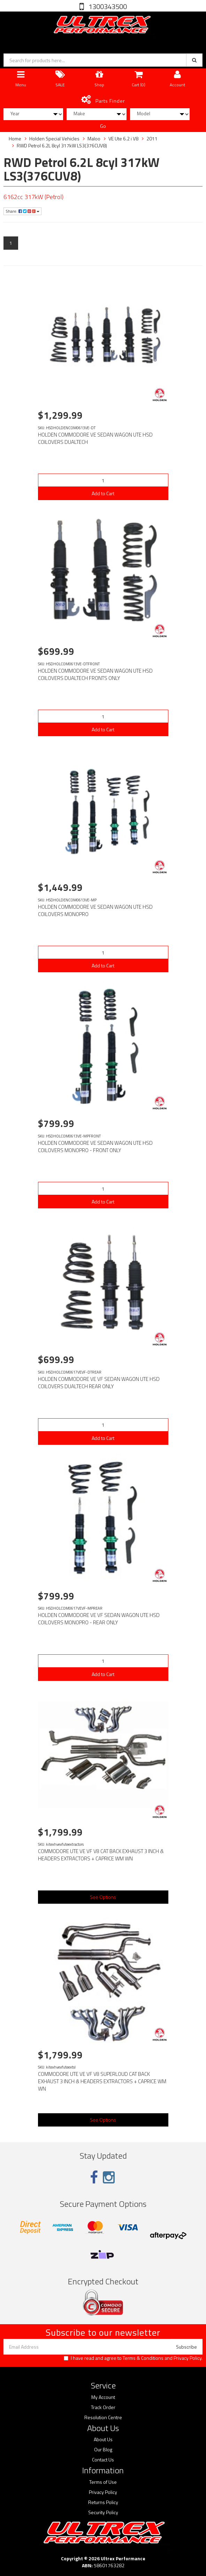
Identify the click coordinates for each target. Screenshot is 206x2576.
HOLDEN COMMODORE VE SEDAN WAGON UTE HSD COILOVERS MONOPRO (95, 910)
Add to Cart (103, 493)
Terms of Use (103, 2482)
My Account (103, 2397)
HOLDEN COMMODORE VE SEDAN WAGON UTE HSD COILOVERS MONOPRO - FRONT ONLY (95, 1146)
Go (103, 126)
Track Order (103, 2407)
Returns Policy (103, 2502)
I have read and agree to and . (133, 2358)
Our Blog (103, 2449)
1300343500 (107, 6)
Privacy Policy (187, 2358)
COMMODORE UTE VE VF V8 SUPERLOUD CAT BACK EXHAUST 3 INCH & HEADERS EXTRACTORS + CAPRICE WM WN (102, 2081)
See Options (103, 1897)
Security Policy (103, 2512)
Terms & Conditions (143, 2358)
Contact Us (103, 2459)
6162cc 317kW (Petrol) (33, 197)
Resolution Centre (103, 2417)
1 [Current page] (10, 243)
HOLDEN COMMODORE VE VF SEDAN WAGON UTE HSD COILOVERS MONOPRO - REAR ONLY (99, 1618)
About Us (103, 2439)
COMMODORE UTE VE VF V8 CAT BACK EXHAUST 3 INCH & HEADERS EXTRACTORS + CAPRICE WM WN (101, 1855)
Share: (22, 211)
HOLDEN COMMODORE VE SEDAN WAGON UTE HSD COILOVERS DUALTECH (95, 438)
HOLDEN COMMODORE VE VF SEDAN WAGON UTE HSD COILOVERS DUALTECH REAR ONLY (99, 1382)
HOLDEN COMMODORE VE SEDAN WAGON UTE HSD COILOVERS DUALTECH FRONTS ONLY (95, 674)
